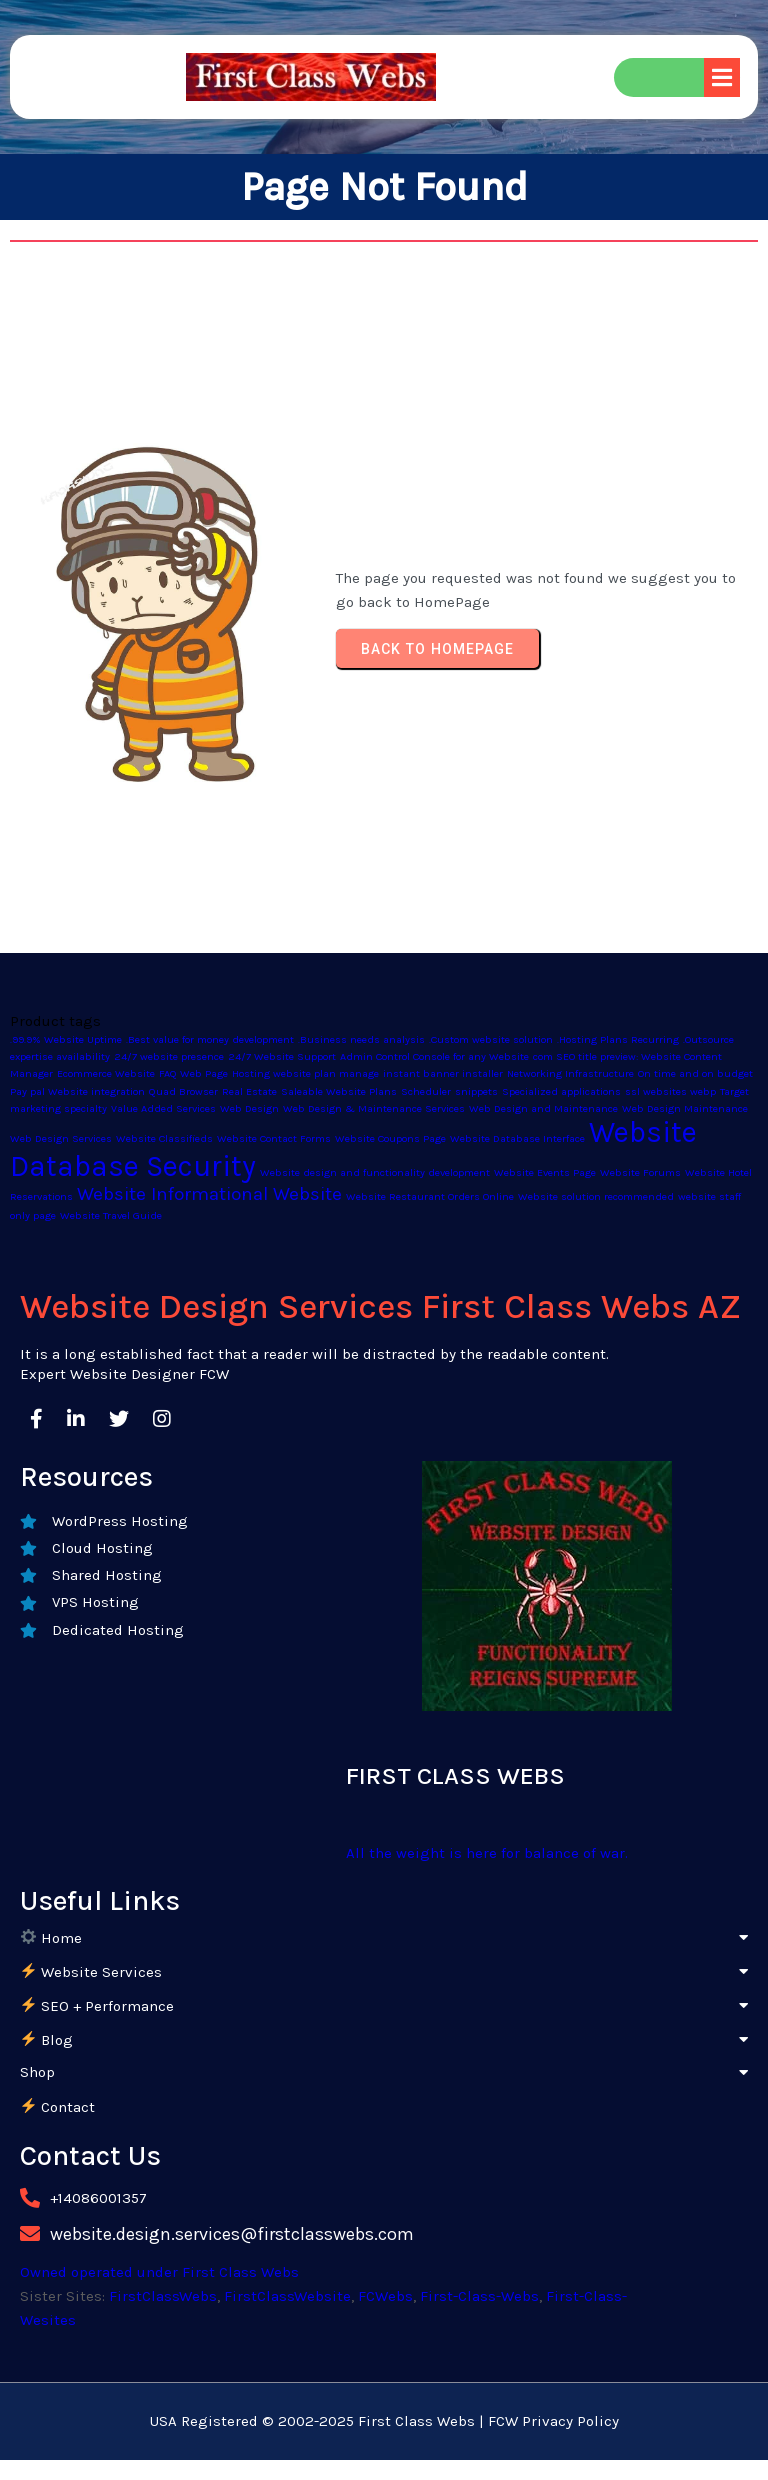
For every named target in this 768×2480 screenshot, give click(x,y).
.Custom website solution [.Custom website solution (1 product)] (491, 1039)
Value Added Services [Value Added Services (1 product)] (163, 1108)
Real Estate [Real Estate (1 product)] (249, 1091)
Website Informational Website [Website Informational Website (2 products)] (209, 1194)
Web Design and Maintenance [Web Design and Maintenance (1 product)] (543, 1108)
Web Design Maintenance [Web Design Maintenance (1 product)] (685, 1108)
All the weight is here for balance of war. (487, 1853)
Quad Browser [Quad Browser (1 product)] (183, 1091)
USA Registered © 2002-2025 (252, 2421)
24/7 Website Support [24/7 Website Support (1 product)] (282, 1056)
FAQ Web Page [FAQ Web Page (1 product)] (193, 1073)
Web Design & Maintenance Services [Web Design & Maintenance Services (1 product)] (374, 1108)
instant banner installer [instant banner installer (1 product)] (443, 1073)
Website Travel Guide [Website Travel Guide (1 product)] (111, 1215)
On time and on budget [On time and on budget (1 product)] (695, 1073)
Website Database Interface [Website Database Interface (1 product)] (517, 1138)
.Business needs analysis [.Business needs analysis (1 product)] (361, 1039)
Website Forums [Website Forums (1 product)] (640, 1172)
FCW (503, 2421)
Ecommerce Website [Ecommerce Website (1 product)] (106, 1073)
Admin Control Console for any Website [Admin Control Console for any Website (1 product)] (434, 1056)
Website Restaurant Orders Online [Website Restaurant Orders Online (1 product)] (430, 1196)
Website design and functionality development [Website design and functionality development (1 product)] (375, 1172)
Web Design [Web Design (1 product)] (249, 1108)
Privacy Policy (570, 2421)
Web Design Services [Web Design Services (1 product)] (61, 1138)
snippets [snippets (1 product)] (476, 1091)
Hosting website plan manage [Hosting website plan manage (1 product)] (305, 1073)
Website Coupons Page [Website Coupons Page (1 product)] (390, 1138)
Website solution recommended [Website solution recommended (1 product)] (596, 1196)
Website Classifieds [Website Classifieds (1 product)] (164, 1138)
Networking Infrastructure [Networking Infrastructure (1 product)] (570, 1073)
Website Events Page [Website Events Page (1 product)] (545, 1172)
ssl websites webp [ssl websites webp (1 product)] (670, 1091)
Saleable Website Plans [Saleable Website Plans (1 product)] (339, 1091)
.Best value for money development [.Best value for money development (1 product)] (210, 1039)
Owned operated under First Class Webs (159, 2272)
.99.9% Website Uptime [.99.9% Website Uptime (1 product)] (66, 1039)
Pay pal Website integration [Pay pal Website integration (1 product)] (77, 1091)
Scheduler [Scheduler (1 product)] (426, 1091)
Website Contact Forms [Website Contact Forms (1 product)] (274, 1138)
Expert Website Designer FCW (124, 1374)
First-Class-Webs (479, 2296)
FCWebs (385, 2296)
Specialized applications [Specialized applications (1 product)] (561, 1091)
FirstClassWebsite (287, 2296)
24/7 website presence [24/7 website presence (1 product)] (169, 1056)
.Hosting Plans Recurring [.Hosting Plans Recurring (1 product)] (618, 1039)
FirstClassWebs (163, 2296)
